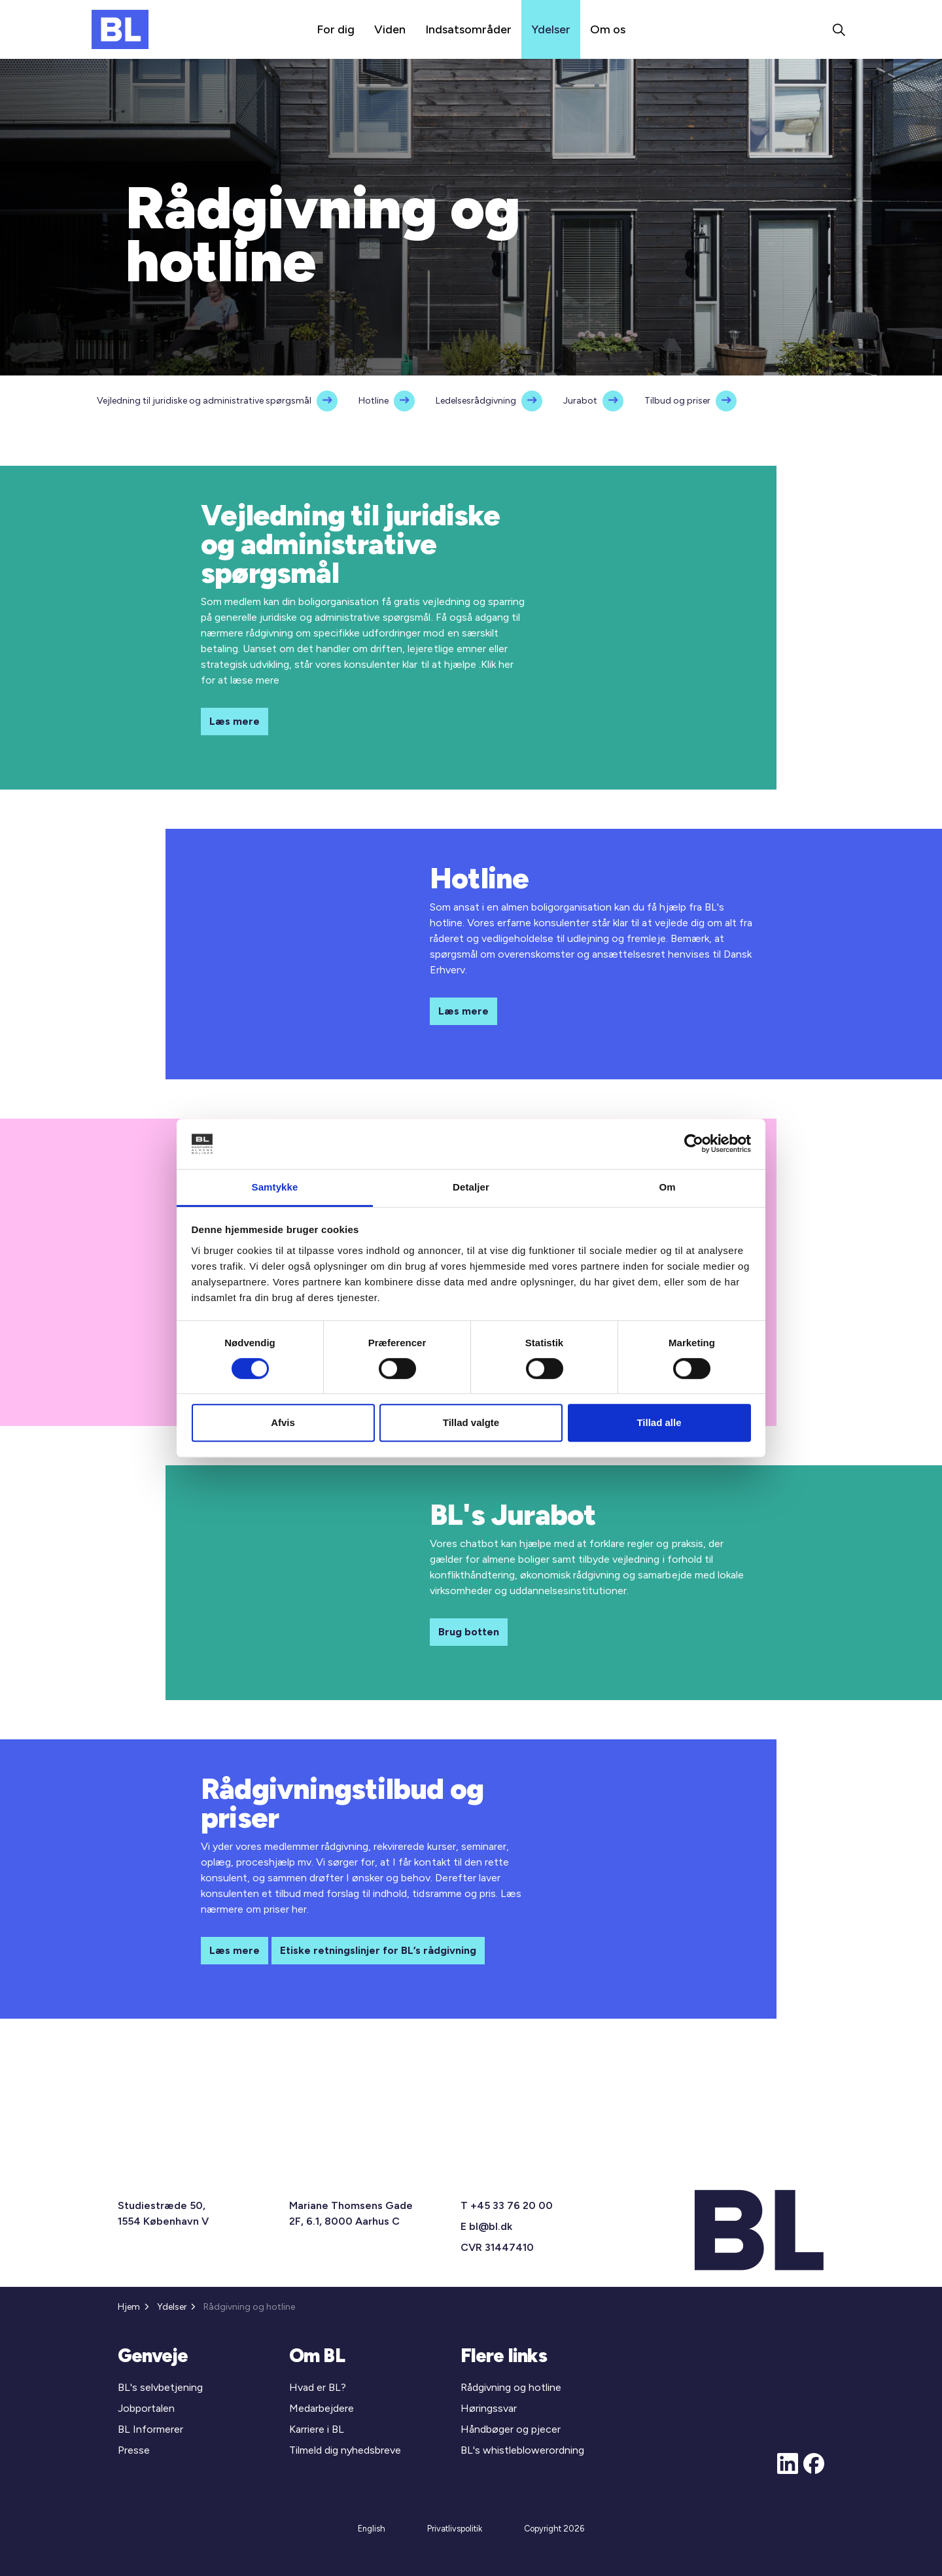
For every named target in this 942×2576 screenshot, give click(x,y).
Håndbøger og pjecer (511, 2429)
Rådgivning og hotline (511, 2387)
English (371, 2528)
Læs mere (234, 721)
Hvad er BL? (317, 2387)
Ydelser (550, 29)
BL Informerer (150, 2429)
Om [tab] (667, 1186)
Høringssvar (489, 2408)
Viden (390, 29)
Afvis (283, 1422)
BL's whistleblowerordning (522, 2450)
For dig (336, 29)
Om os (607, 29)
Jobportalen (146, 2408)
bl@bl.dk (490, 2226)
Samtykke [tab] (275, 1186)
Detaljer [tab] (471, 1186)
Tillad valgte (471, 1422)
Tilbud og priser (677, 400)
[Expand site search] (838, 29)
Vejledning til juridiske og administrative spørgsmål (204, 400)
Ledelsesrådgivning (476, 400)
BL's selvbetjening (160, 2387)
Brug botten (468, 1632)
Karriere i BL (316, 2429)
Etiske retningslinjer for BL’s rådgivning (378, 1951)
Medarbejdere (321, 2408)
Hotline (373, 400)
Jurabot (580, 400)
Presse (134, 2450)
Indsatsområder (468, 29)
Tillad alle (659, 1422)
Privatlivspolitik (454, 2528)
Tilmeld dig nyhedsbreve (345, 2450)
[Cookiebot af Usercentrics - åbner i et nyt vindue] (694, 1144)
